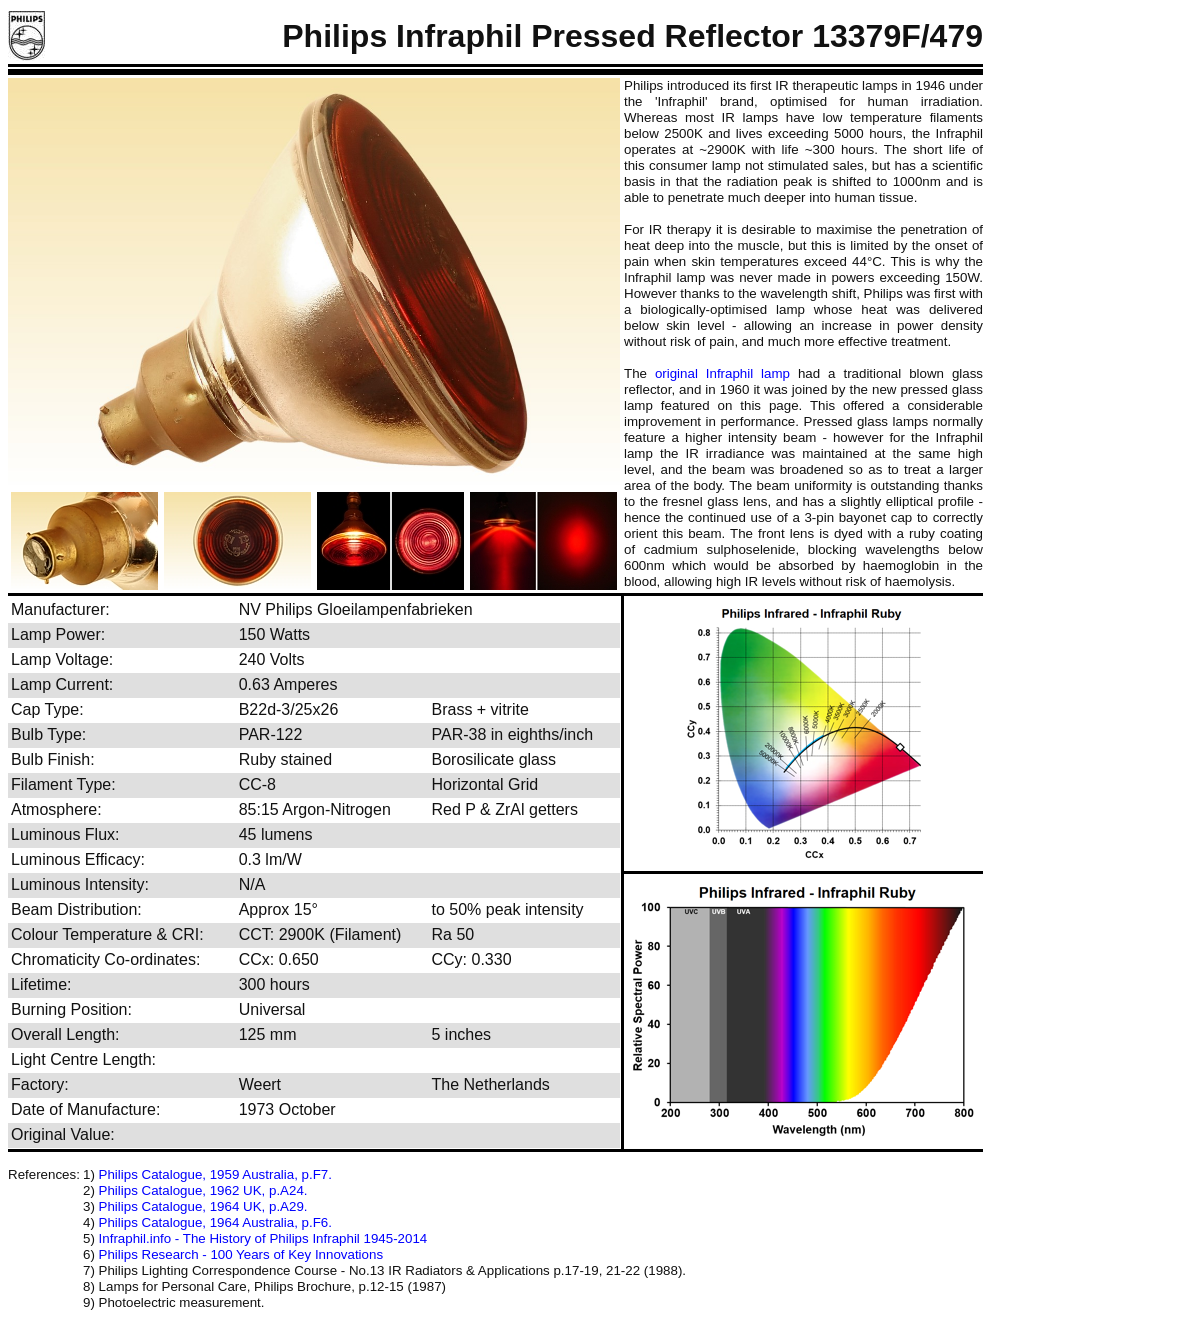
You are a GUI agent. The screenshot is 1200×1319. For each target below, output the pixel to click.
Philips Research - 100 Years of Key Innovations (241, 1254)
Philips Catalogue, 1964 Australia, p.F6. (215, 1222)
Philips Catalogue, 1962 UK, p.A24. (203, 1190)
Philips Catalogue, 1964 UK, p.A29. (203, 1206)
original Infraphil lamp (722, 373)
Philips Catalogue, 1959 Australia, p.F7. (215, 1174)
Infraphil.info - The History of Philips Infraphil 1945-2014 (263, 1238)
